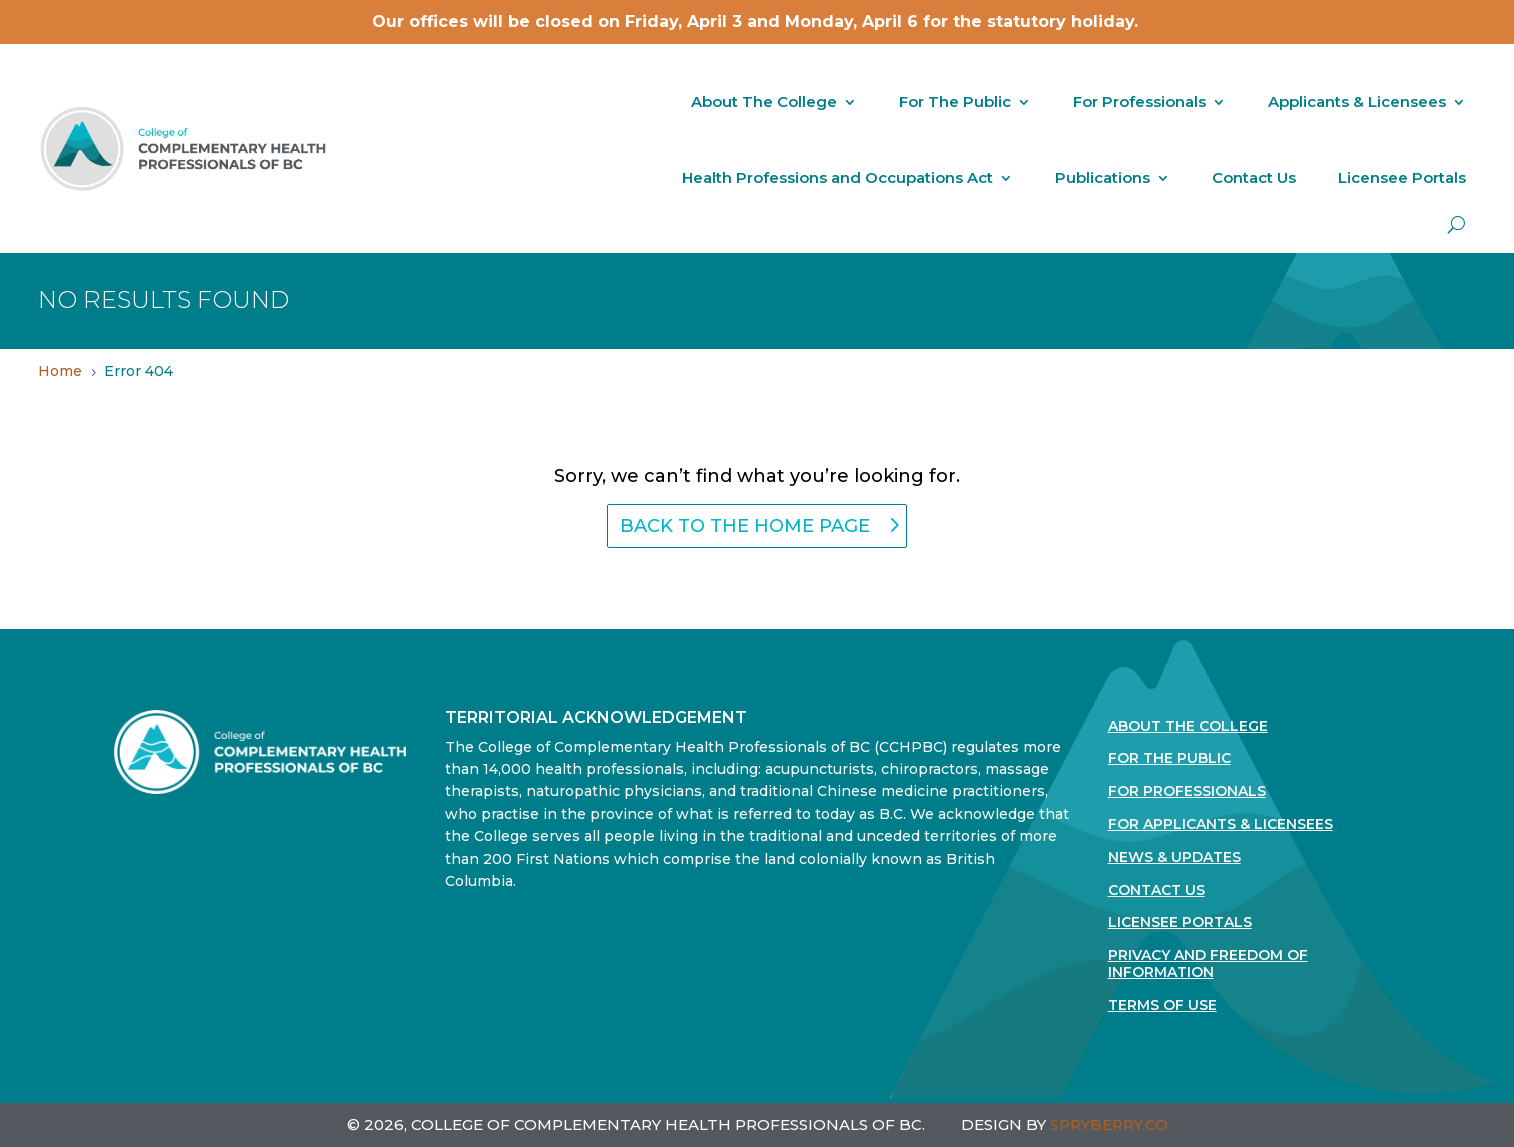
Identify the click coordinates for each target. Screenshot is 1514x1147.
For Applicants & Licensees (1220, 824)
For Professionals (1139, 101)
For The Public (955, 101)
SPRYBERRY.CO (1109, 1124)
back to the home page (745, 526)
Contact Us (1254, 177)
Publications (1102, 177)
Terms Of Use (1162, 1005)
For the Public (1169, 758)
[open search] (1456, 224)
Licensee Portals (1402, 177)
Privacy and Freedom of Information (1208, 964)
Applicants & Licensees (1357, 101)
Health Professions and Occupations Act (837, 177)
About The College (764, 101)
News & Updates (1174, 857)
